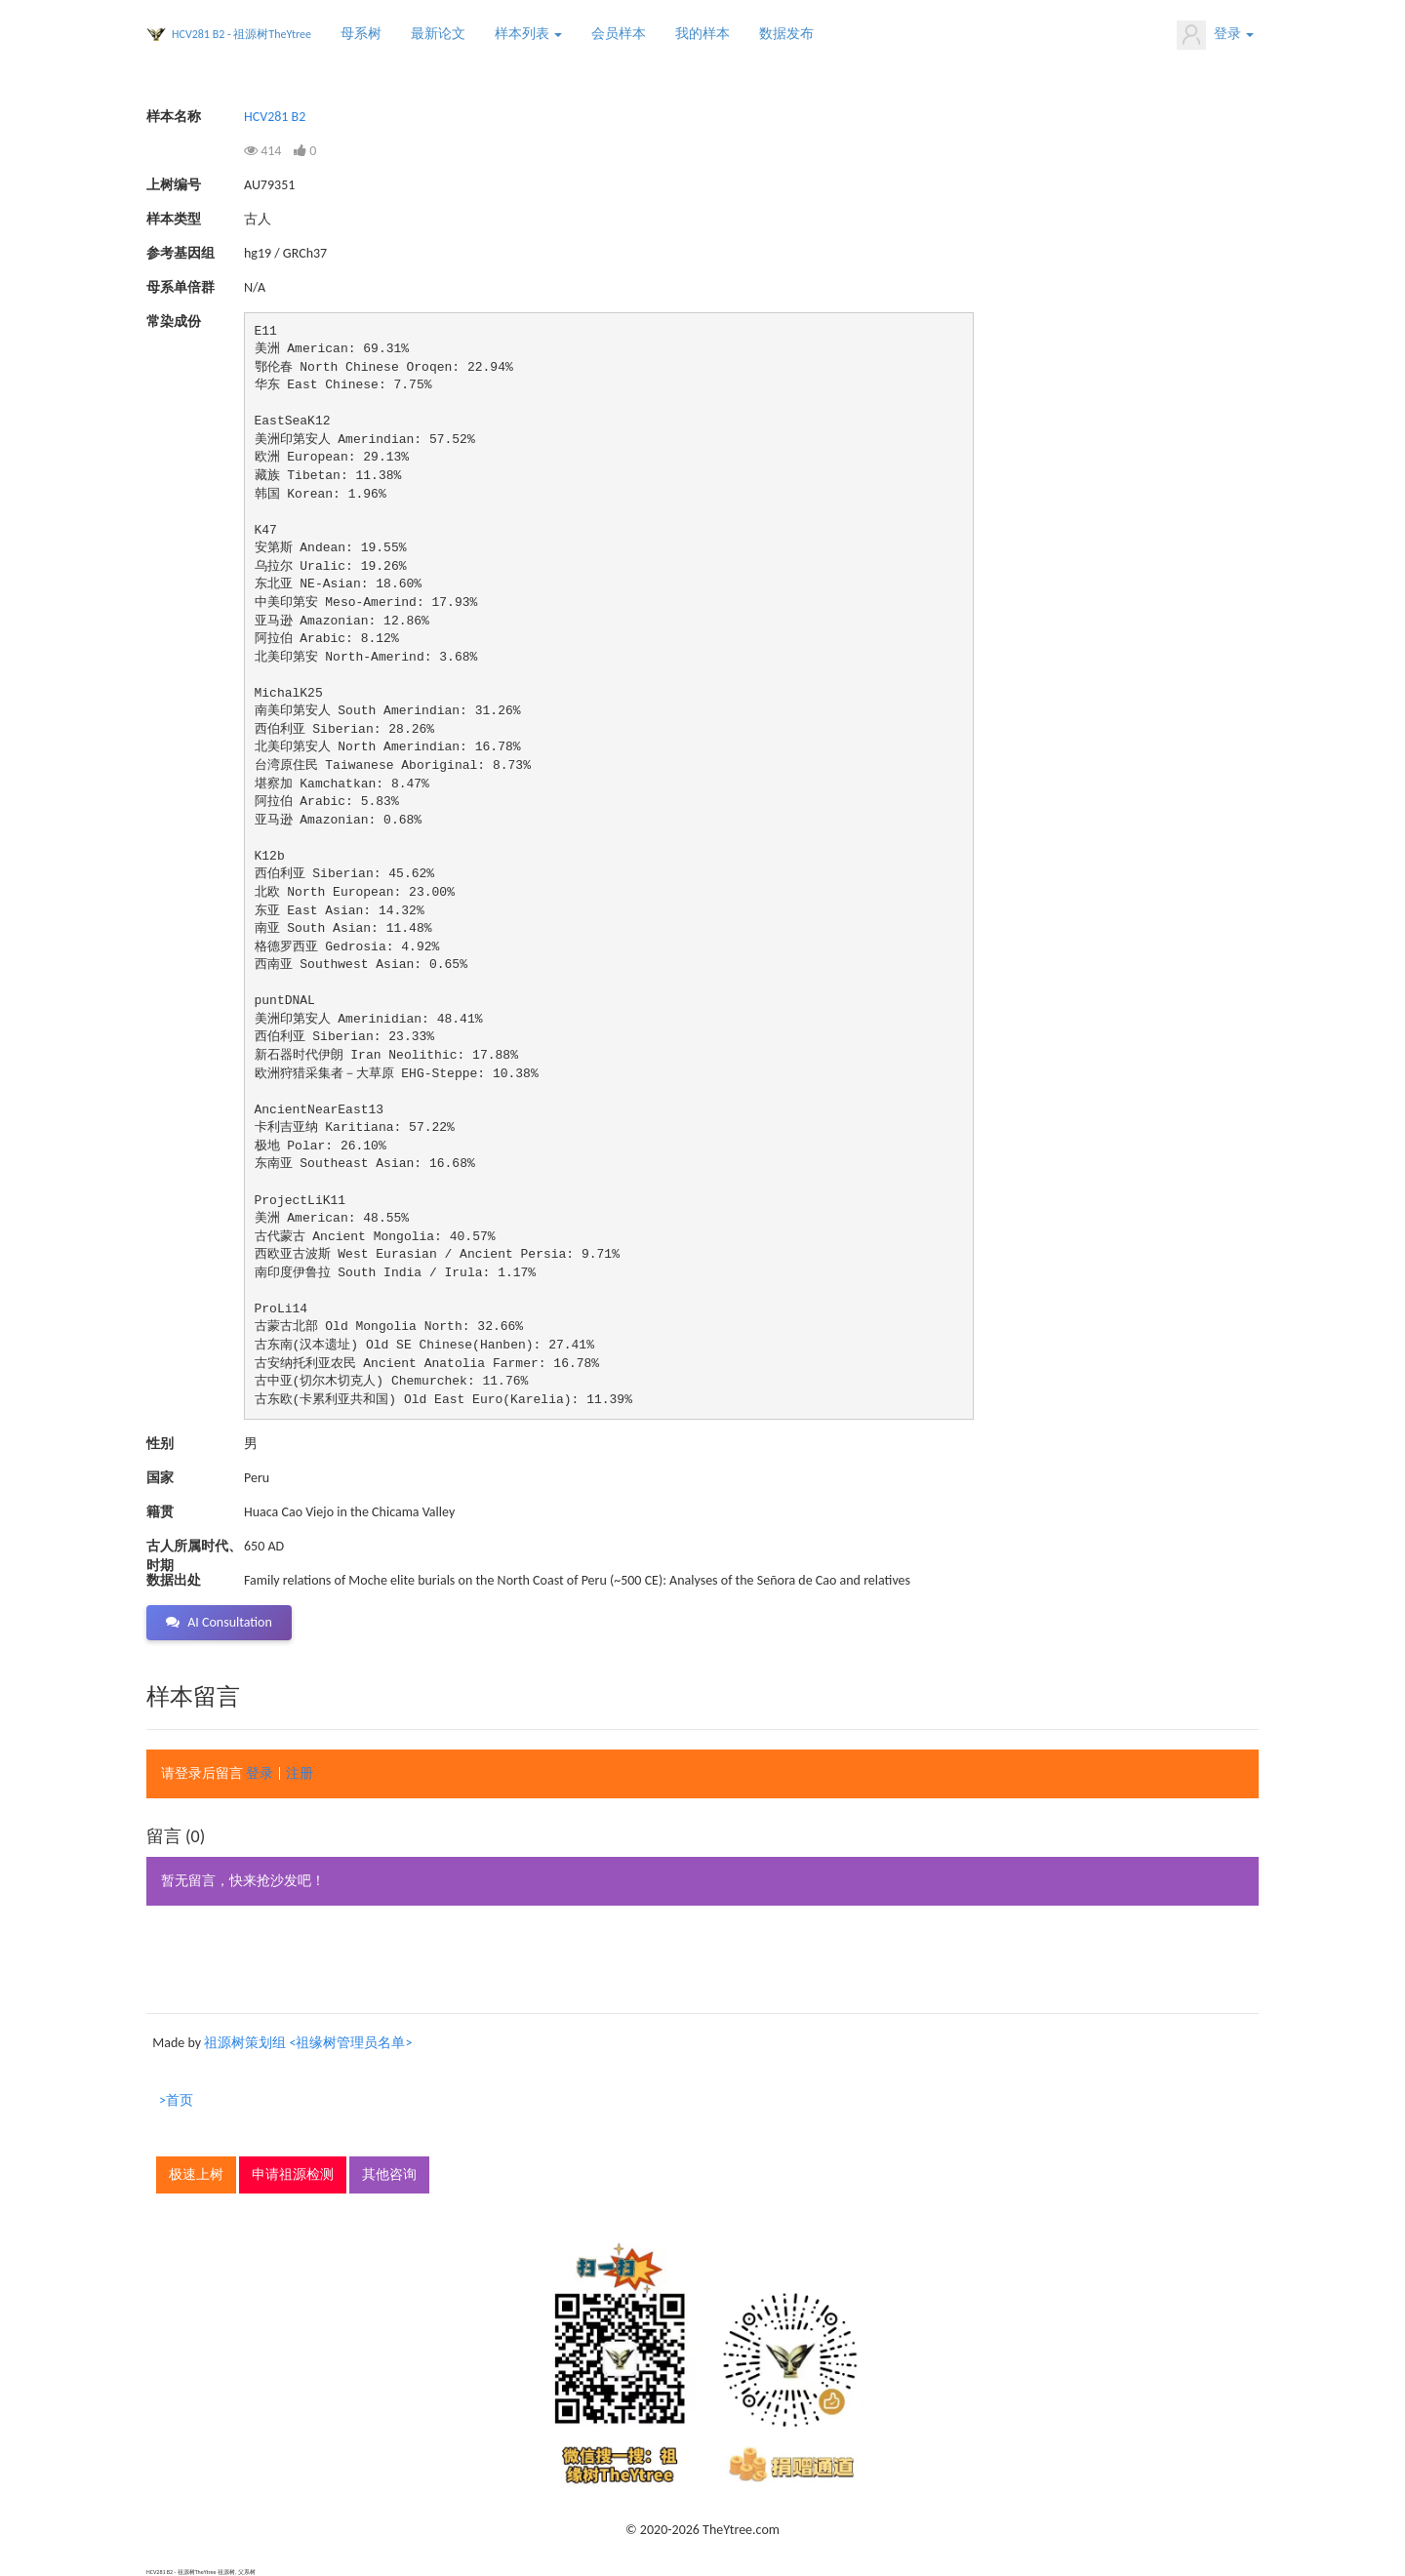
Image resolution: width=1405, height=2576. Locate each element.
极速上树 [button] (196, 2174)
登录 (1215, 35)
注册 (299, 1773)
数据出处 (173, 1580)
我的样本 (702, 33)
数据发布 (786, 33)
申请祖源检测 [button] (293, 2174)
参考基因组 (180, 253)
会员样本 (618, 33)
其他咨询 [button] (389, 2174)
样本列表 (528, 33)
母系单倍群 (180, 287)
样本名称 (173, 116)
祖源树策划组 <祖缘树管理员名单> (308, 2042)
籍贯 (160, 1512)
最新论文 (438, 33)
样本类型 (173, 219)
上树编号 (173, 185)
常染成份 (173, 321)
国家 (160, 1477)
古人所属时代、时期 (194, 1547)
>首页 (176, 2100)
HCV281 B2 (274, 116)
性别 (160, 1443)
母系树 (361, 33)
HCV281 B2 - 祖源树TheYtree (241, 34)
